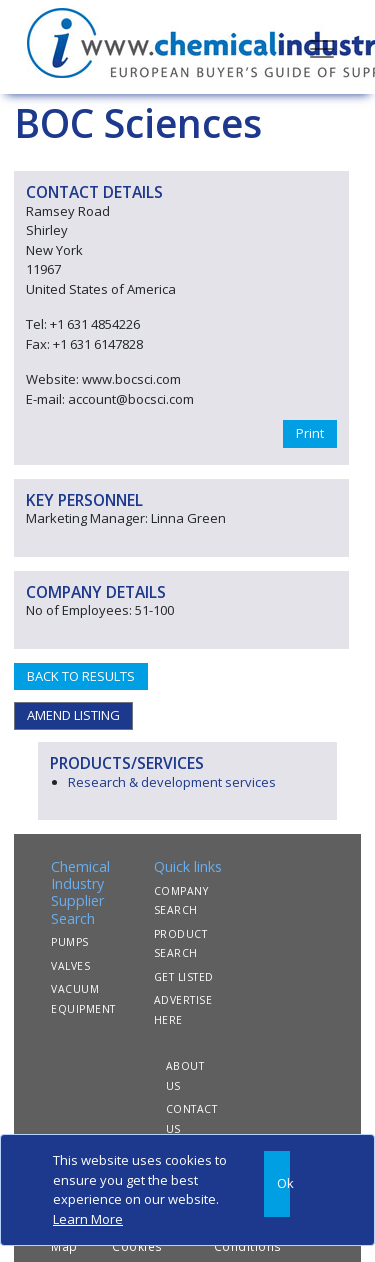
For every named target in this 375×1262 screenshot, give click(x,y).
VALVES (70, 966)
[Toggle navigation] (322, 47)
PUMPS (70, 942)
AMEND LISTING (73, 715)
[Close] (277, 1184)
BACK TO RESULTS (81, 676)
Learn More (88, 1219)
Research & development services (172, 782)
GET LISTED (184, 977)
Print (310, 433)
